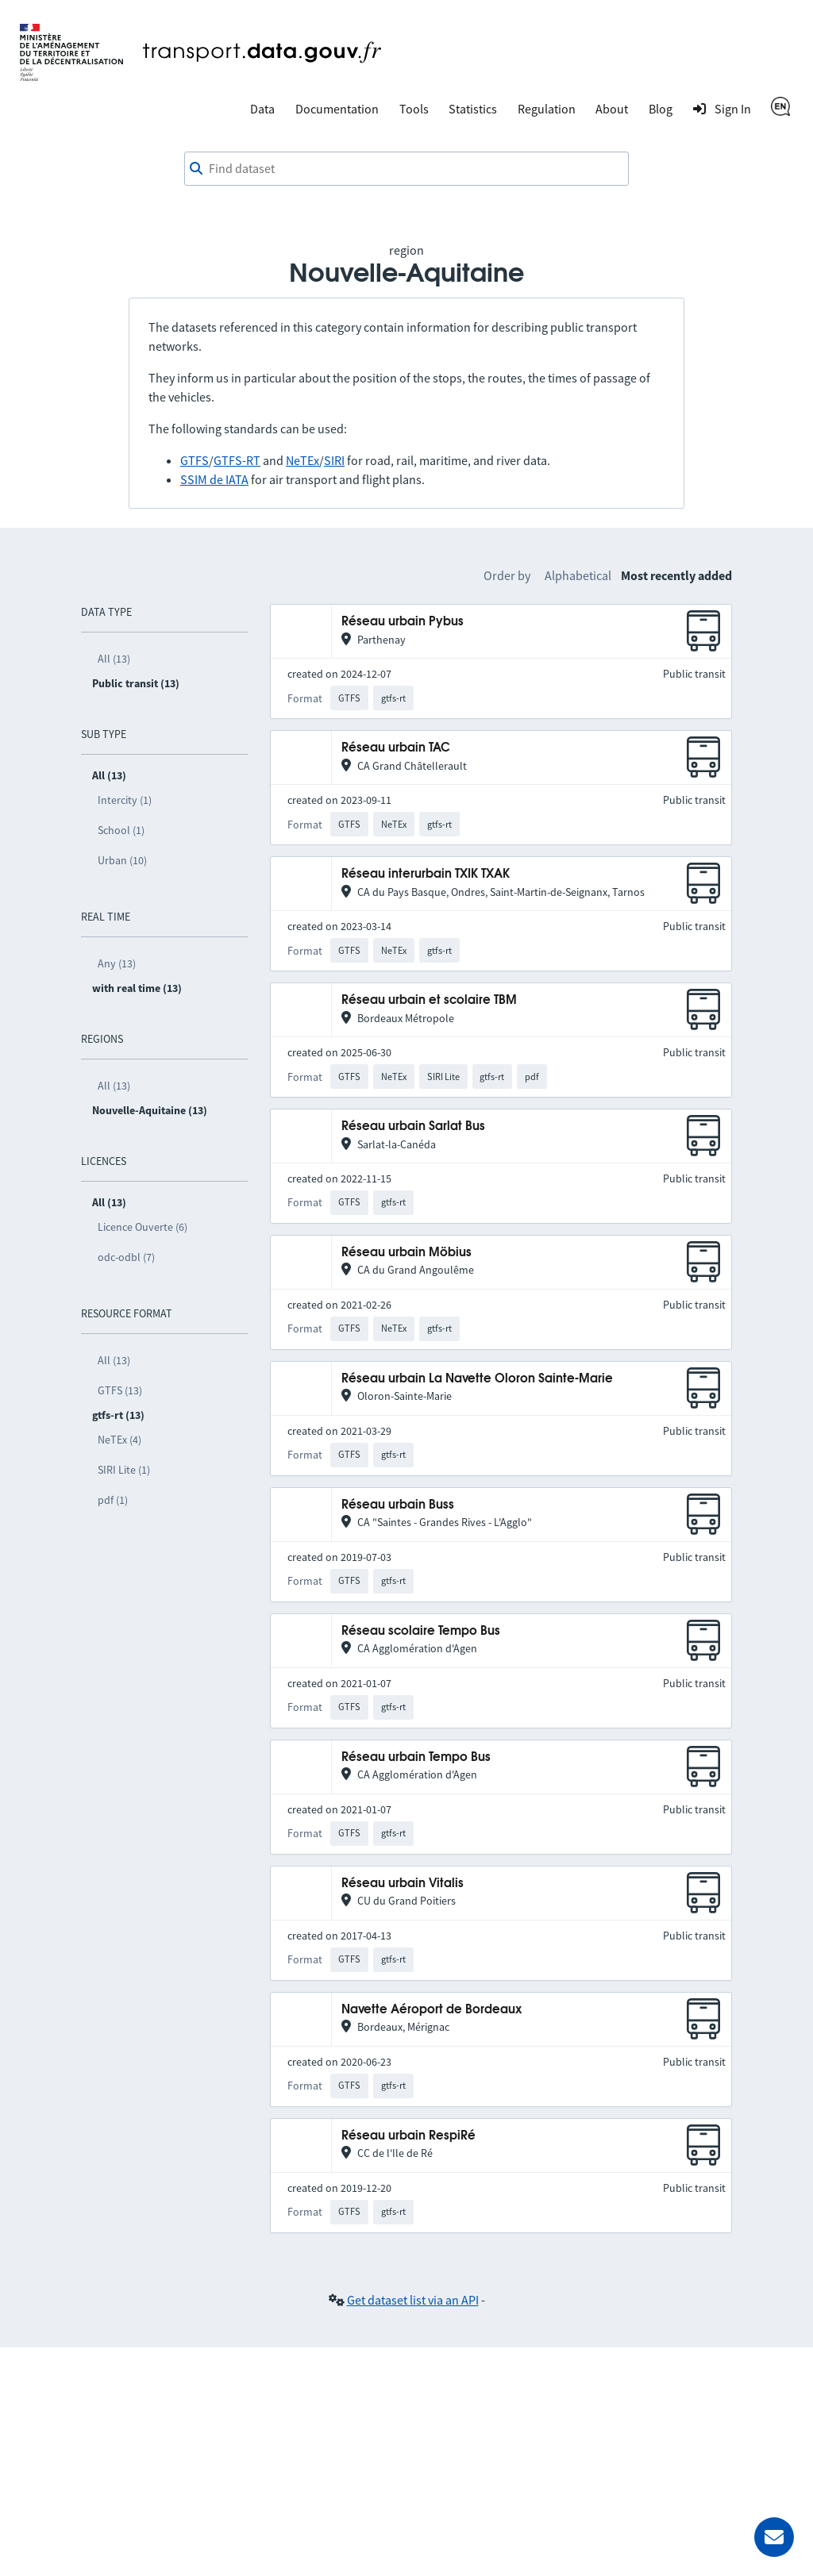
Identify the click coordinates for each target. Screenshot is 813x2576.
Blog (660, 109)
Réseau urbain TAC (395, 748)
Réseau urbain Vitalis (402, 1884)
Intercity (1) (125, 800)
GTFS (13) (120, 1390)
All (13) (114, 659)
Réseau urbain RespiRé (408, 2136)
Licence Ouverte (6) (142, 1227)
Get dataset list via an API (413, 2300)
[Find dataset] (406, 169)
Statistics (473, 109)
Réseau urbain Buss (397, 1505)
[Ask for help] (774, 2537)
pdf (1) (113, 1500)
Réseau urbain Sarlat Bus (413, 1126)
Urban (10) (122, 860)
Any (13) (117, 963)
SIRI (334, 460)
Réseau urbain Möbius (406, 1253)
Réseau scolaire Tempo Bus (420, 1631)
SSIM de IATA (214, 479)
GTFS (194, 460)
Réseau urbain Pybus (402, 622)
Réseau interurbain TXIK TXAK (425, 874)
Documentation (337, 109)
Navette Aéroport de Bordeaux (431, 2010)
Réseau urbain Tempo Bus (416, 1757)
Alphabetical (578, 575)
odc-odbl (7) (126, 1257)
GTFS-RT (237, 460)
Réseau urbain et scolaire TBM (429, 1000)
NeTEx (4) (119, 1439)
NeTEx (302, 460)
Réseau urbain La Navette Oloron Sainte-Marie (477, 1379)
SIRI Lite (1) (124, 1470)
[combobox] (406, 169)
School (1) (121, 830)
